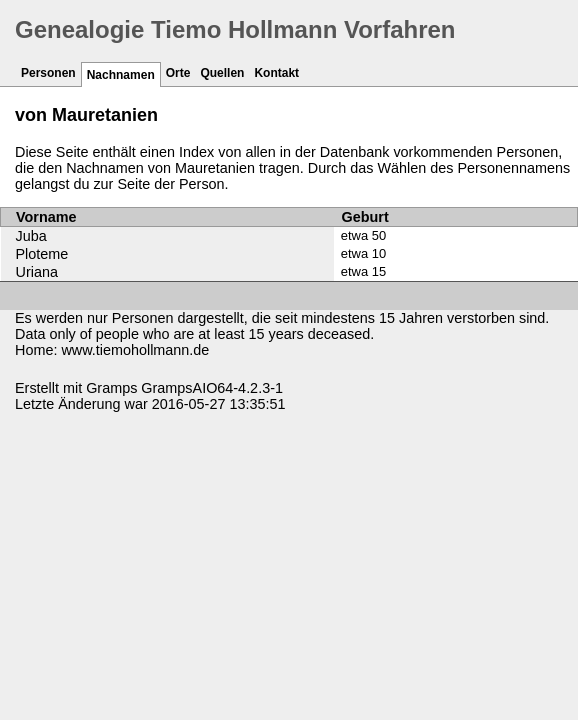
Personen (48, 73)
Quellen (222, 73)
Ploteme (42, 254)
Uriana (37, 272)
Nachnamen (121, 75)
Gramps (111, 388)
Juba (31, 236)
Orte (178, 73)
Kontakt (276, 73)
